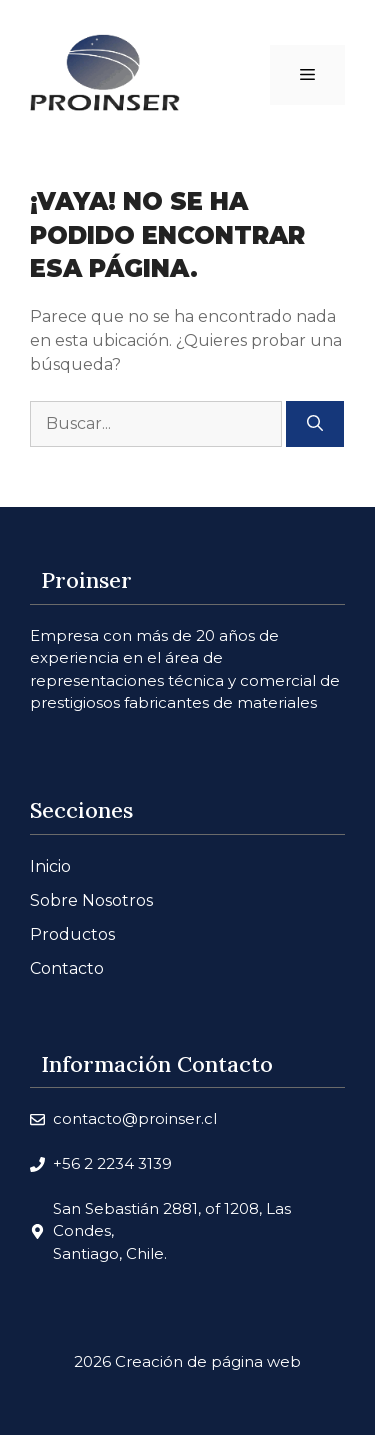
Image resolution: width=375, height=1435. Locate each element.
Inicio (50, 866)
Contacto (67, 968)
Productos (72, 934)
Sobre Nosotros (91, 900)
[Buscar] (315, 424)
